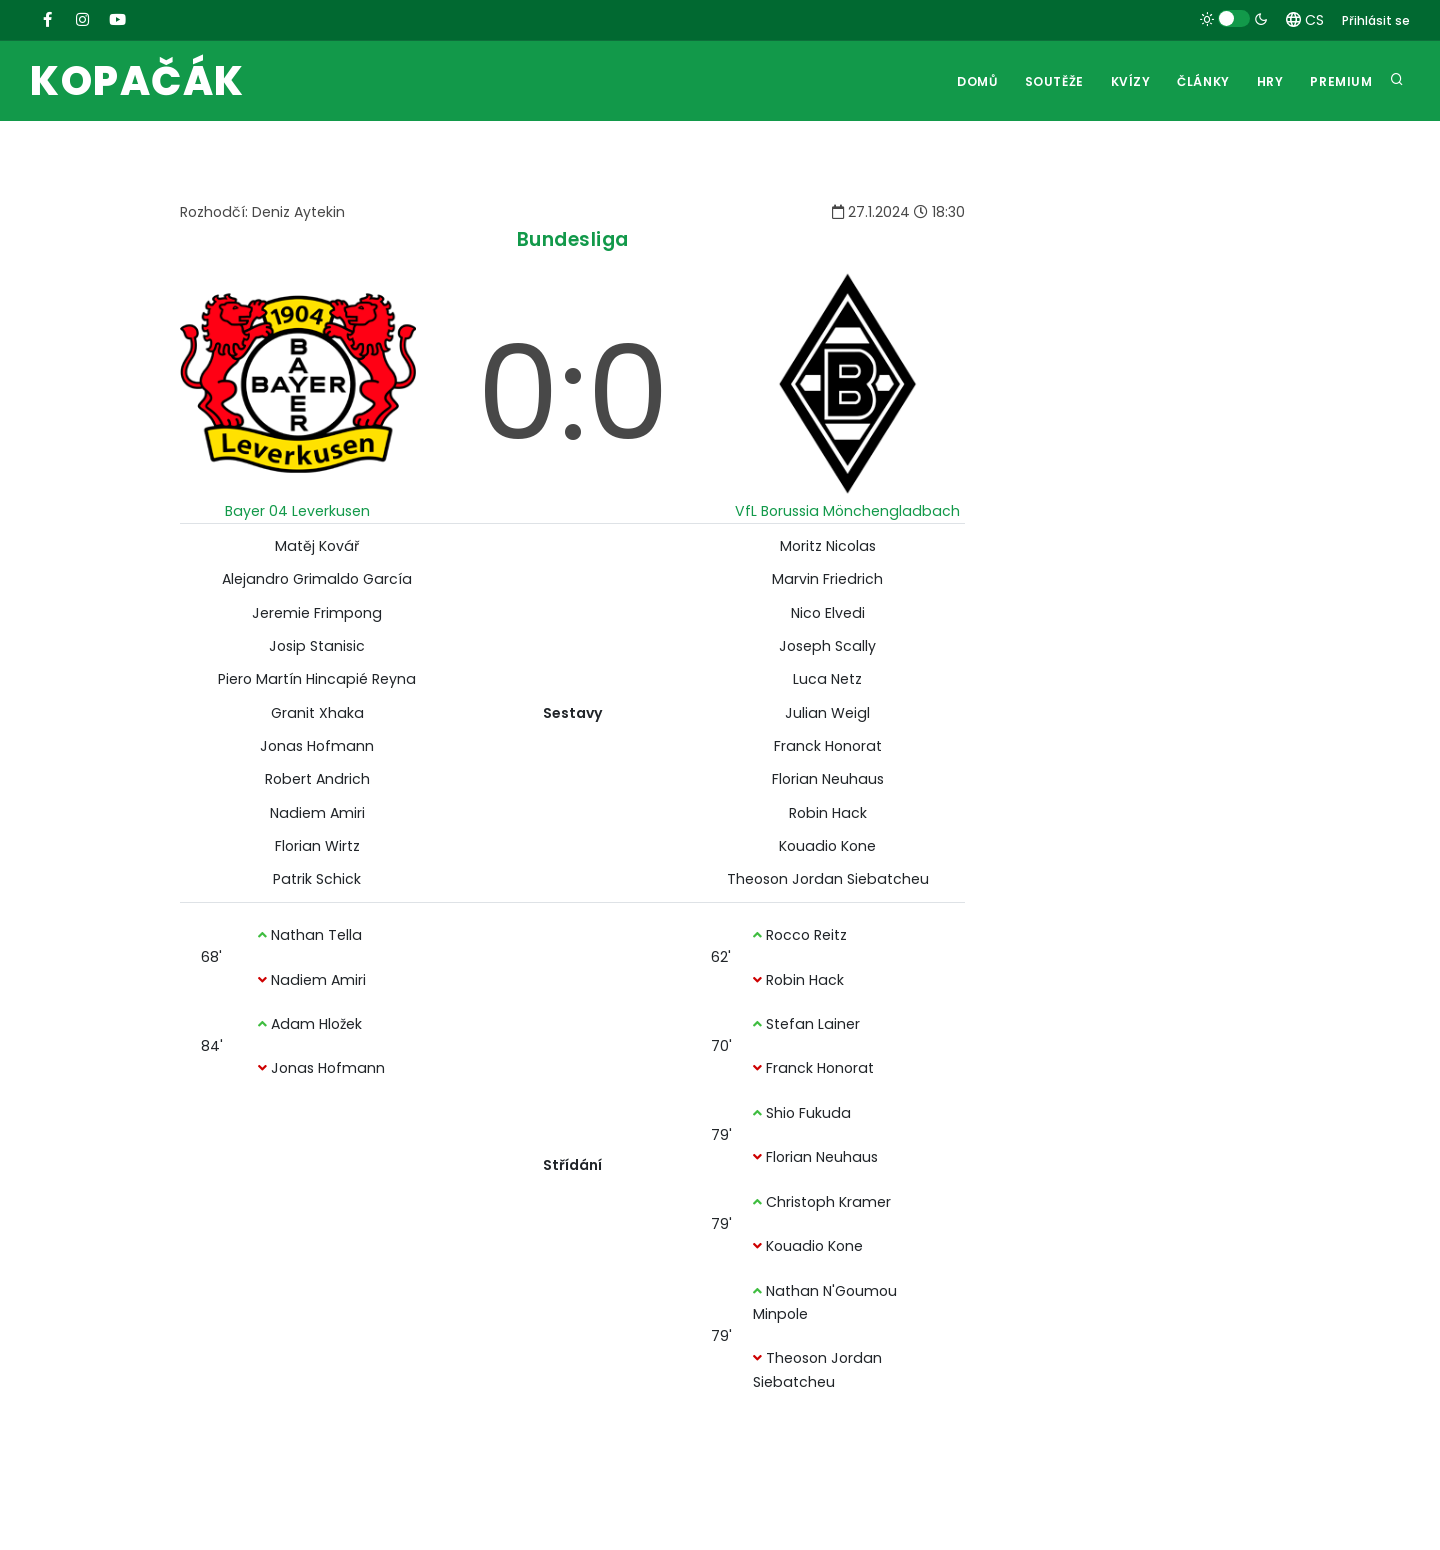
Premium (1341, 81)
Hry (1268, 81)
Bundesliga (573, 239)
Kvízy (1126, 81)
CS (1305, 20)
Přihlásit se (1376, 20)
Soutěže (1048, 81)
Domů (971, 81)
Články (1200, 81)
